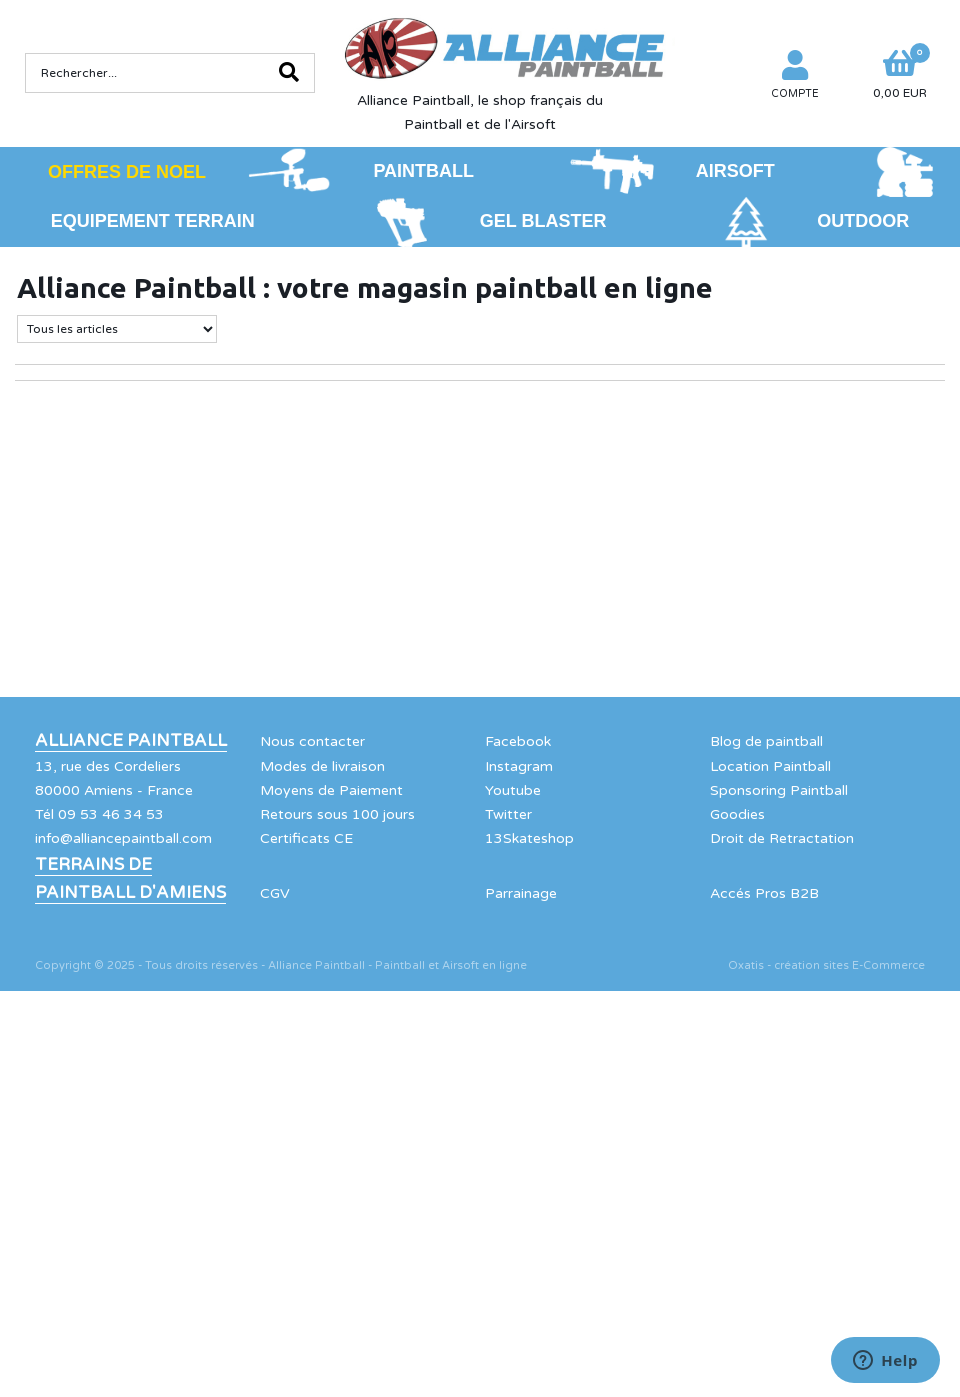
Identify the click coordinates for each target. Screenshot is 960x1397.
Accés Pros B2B (764, 893)
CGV (275, 893)
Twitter (508, 814)
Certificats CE (306, 838)
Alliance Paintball (131, 741)
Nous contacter (312, 741)
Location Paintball (770, 766)
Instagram (519, 766)
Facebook (518, 741)
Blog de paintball (766, 741)
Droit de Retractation (782, 838)
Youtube (513, 790)
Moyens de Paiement (331, 790)
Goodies (737, 814)
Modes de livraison (322, 766)
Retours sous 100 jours (337, 814)
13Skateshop (529, 838)
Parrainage (521, 893)
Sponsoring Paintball (779, 790)
